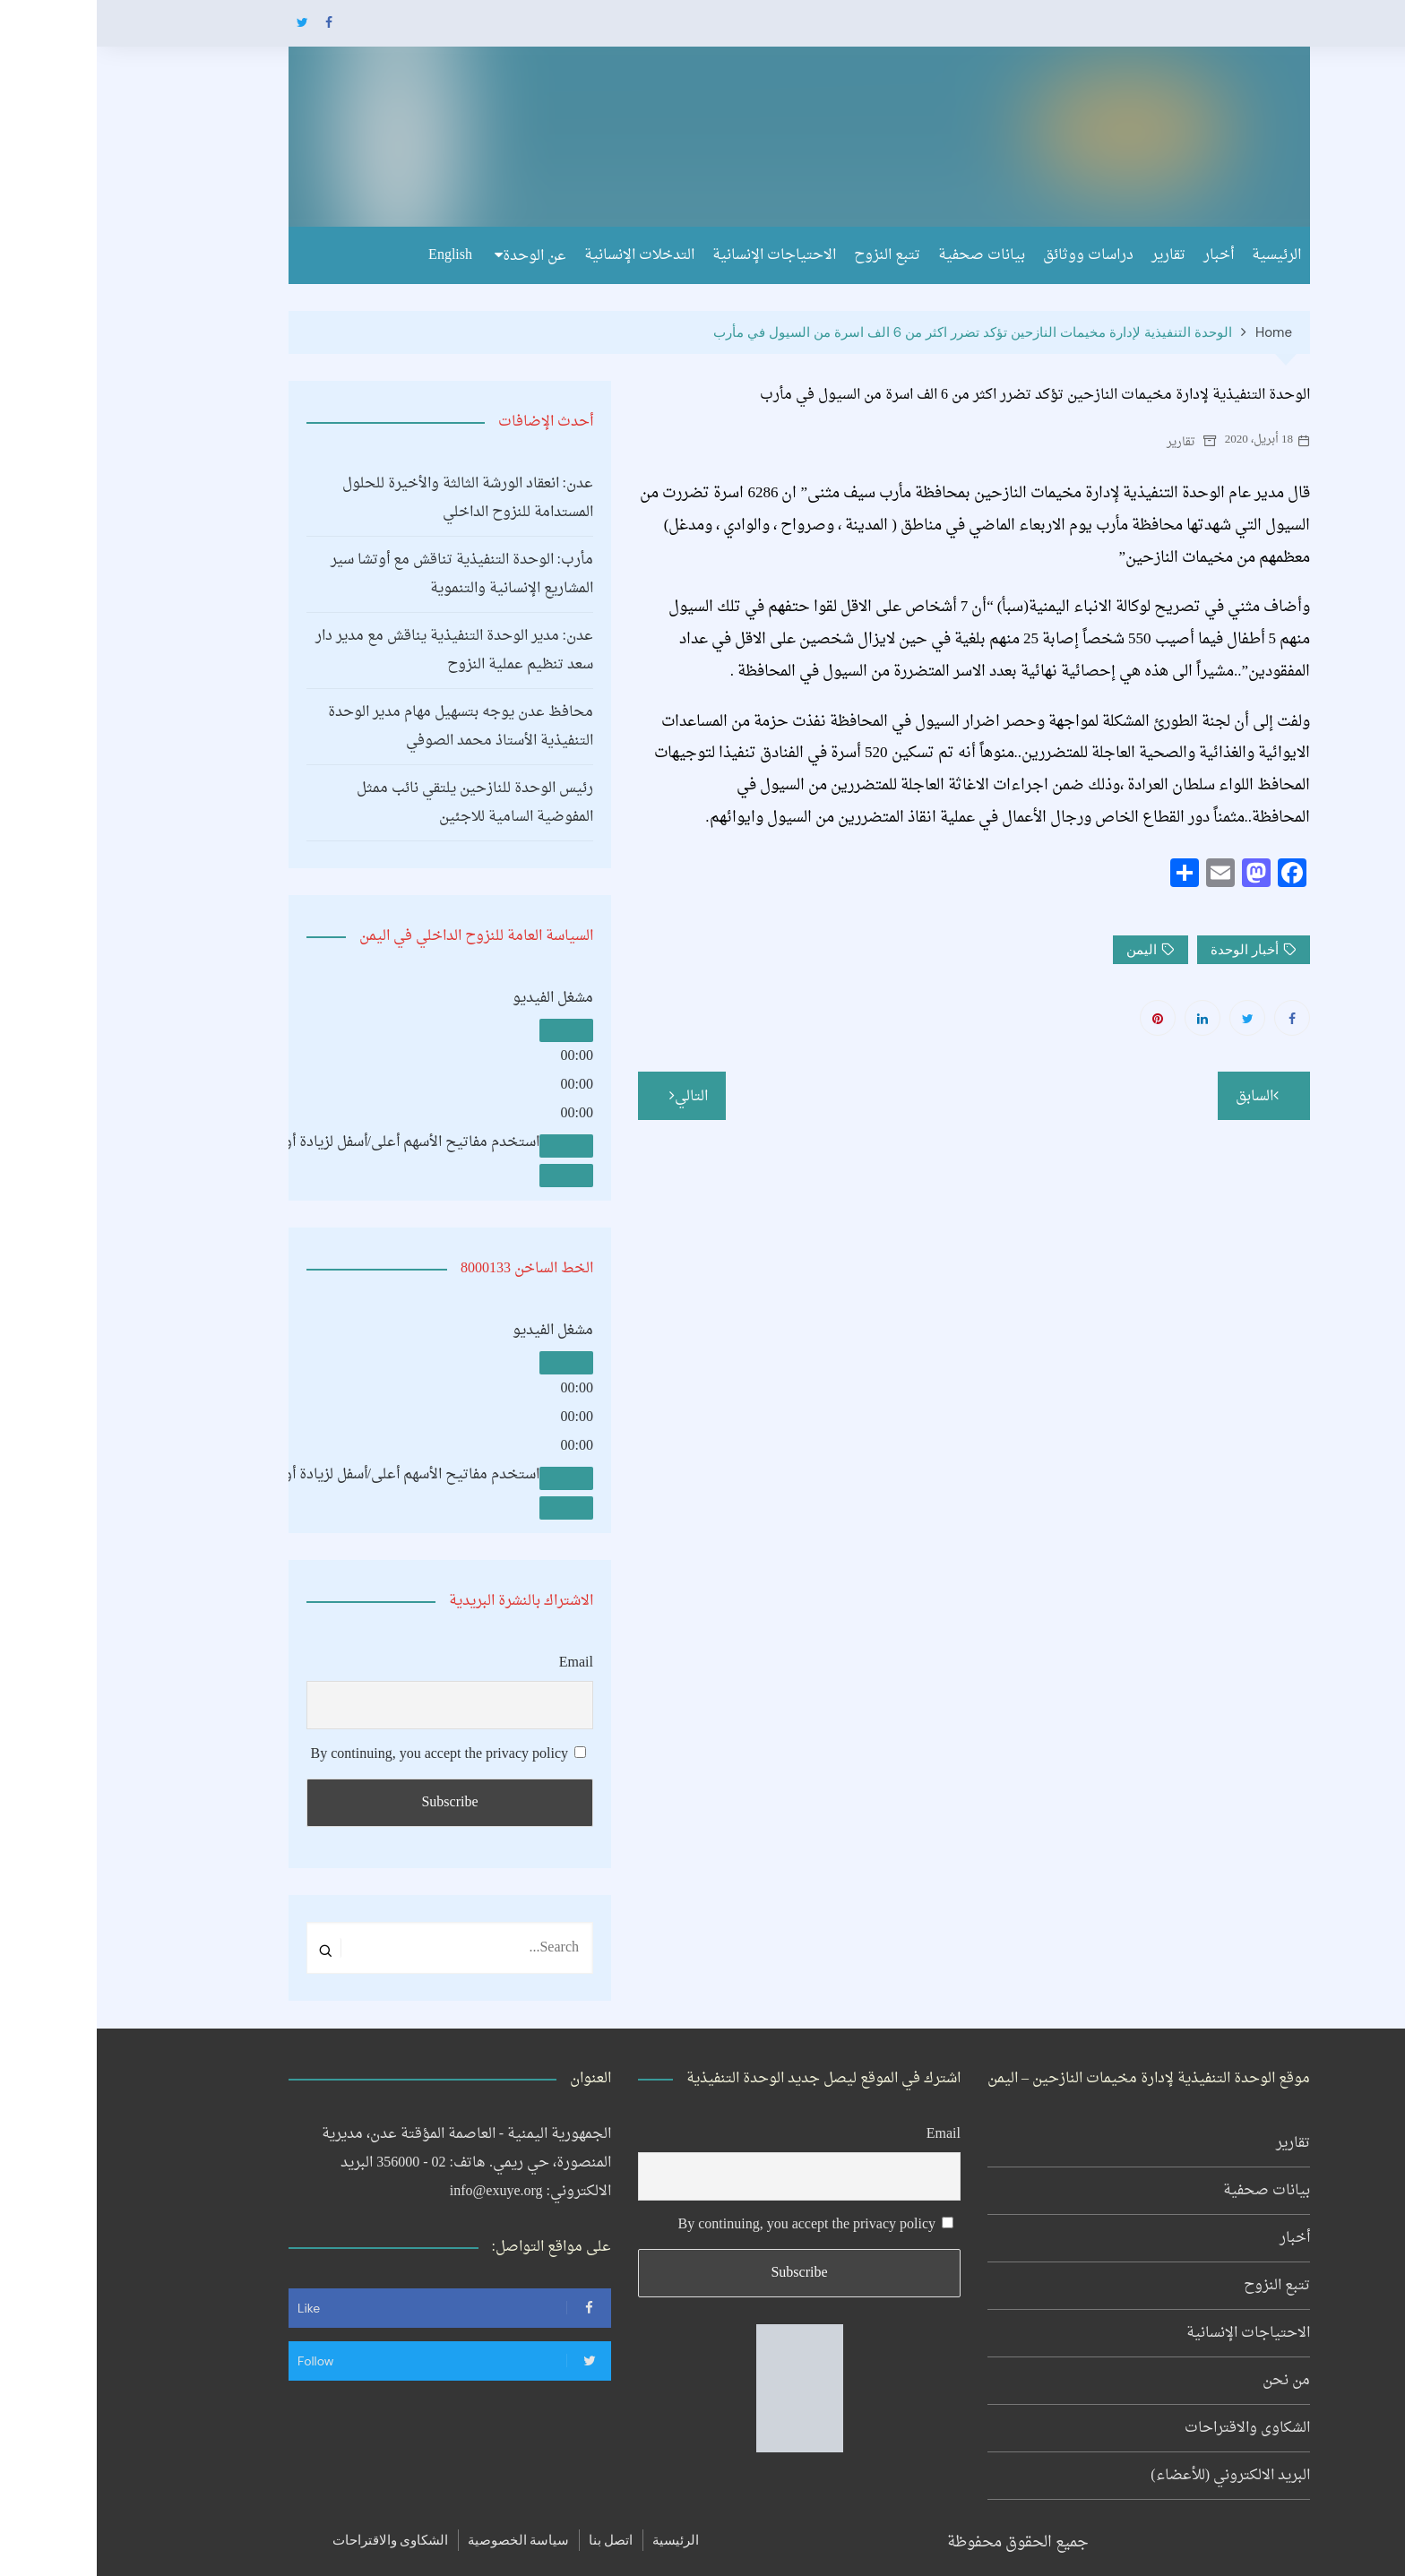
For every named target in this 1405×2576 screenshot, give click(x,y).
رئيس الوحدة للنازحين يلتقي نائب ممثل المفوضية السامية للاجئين (378, 803)
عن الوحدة (438, 256)
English (353, 255)
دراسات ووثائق (991, 255)
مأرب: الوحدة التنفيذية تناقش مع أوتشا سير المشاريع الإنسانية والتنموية (365, 574)
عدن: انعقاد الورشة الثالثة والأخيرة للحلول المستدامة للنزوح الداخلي (371, 498)
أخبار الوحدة (1148, 950)
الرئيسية (1179, 255)
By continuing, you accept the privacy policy (351, 1754)
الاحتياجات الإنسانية (677, 255)
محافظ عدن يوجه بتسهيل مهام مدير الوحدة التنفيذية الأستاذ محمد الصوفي (363, 726)
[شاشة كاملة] (469, 1175)
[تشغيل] (469, 1030)
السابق (1158, 1096)
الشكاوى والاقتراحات (1150, 2428)
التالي (594, 1096)
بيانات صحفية (884, 255)
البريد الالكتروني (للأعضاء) (1133, 2475)
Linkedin (1106, 1018)
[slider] (247, 1142)
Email (479, 1663)
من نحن (1189, 2380)
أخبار (1122, 255)
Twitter (205, 22)
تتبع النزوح (790, 255)
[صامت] (469, 1146)
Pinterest (1061, 1018)
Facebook (232, 22)
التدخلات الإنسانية (542, 255)
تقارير (1072, 255)
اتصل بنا (514, 2540)
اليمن (1045, 950)
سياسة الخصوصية (422, 2540)
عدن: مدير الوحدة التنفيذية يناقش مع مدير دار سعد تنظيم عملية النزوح (357, 650)
